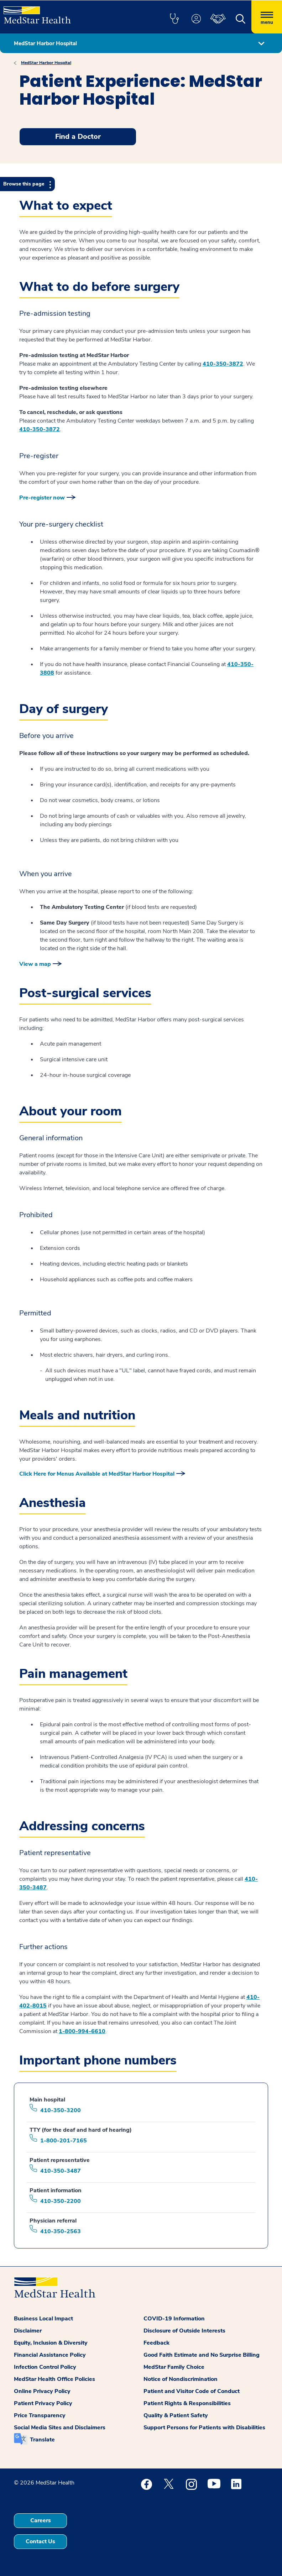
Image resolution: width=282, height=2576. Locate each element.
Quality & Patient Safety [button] (175, 2415)
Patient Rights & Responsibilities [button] (187, 2403)
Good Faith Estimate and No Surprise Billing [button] (201, 2355)
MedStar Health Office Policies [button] (54, 2379)
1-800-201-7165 (63, 2141)
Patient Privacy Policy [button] (43, 2403)
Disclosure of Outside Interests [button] (184, 2331)
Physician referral (53, 2221)
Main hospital (47, 2100)
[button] (174, 19)
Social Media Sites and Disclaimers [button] (59, 2427)
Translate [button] (42, 2440)
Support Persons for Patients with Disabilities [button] (204, 2427)
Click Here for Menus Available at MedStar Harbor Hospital (96, 1473)
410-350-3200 (60, 2110)
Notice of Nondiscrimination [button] (180, 2379)
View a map (35, 964)
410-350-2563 (60, 2231)
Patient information (56, 2190)
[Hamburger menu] (266, 16)
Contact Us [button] (40, 2541)
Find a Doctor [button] (78, 136)
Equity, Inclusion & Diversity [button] (51, 2343)
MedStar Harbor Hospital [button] (45, 43)
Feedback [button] (156, 2343)
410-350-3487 (60, 2171)
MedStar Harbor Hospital (46, 63)
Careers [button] (40, 2520)
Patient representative (60, 2160)
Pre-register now (42, 497)
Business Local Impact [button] (43, 2319)
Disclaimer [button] (28, 2331)
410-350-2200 (60, 2201)
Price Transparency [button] (40, 2415)
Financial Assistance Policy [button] (50, 2355)
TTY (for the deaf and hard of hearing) (81, 2130)
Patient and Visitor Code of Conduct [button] (191, 2391)
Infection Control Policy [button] (45, 2367)
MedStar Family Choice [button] (173, 2367)
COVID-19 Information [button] (174, 2319)
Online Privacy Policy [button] (42, 2391)
